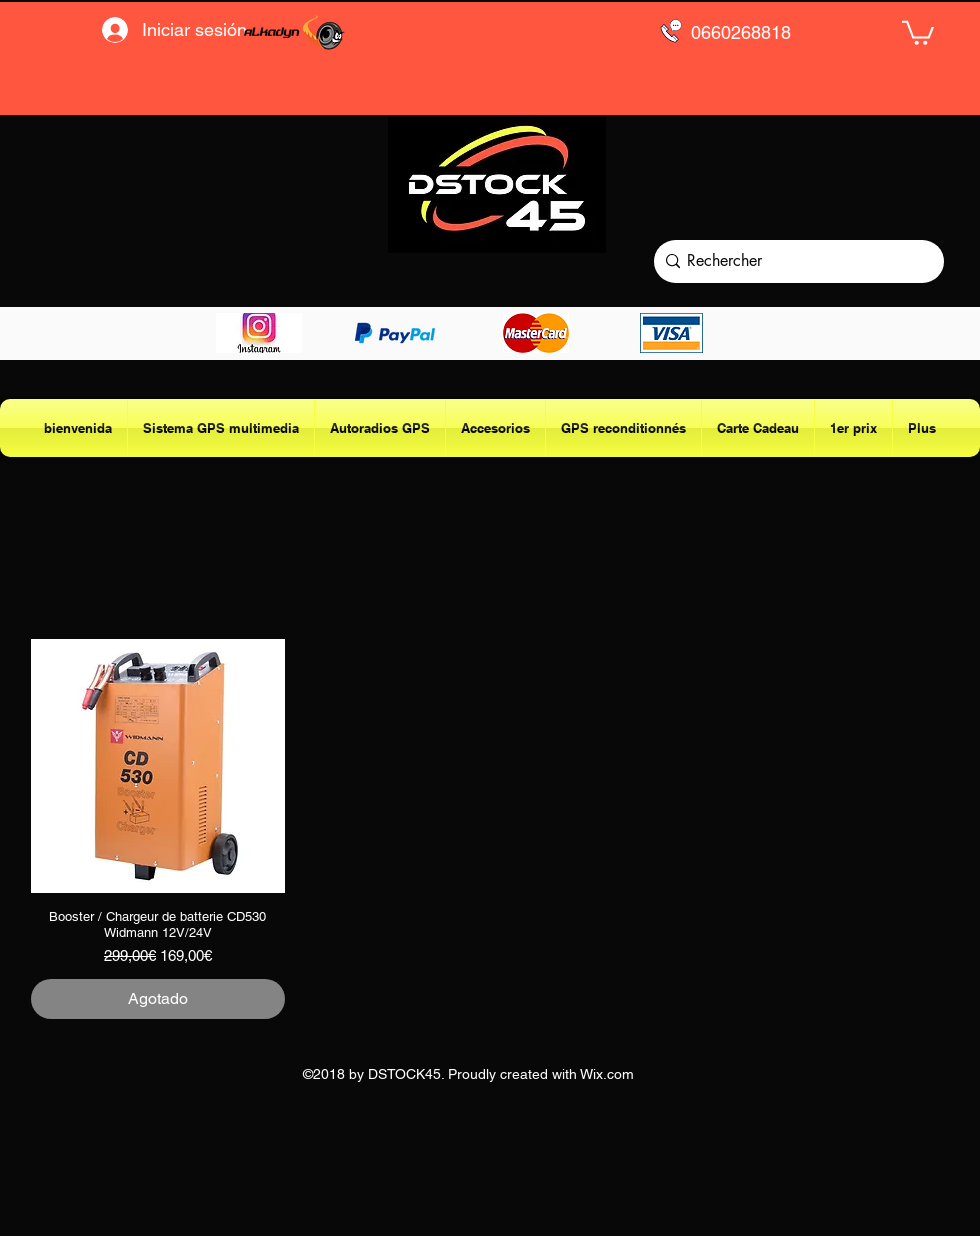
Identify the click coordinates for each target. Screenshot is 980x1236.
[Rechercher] (794, 261)
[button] (918, 31)
